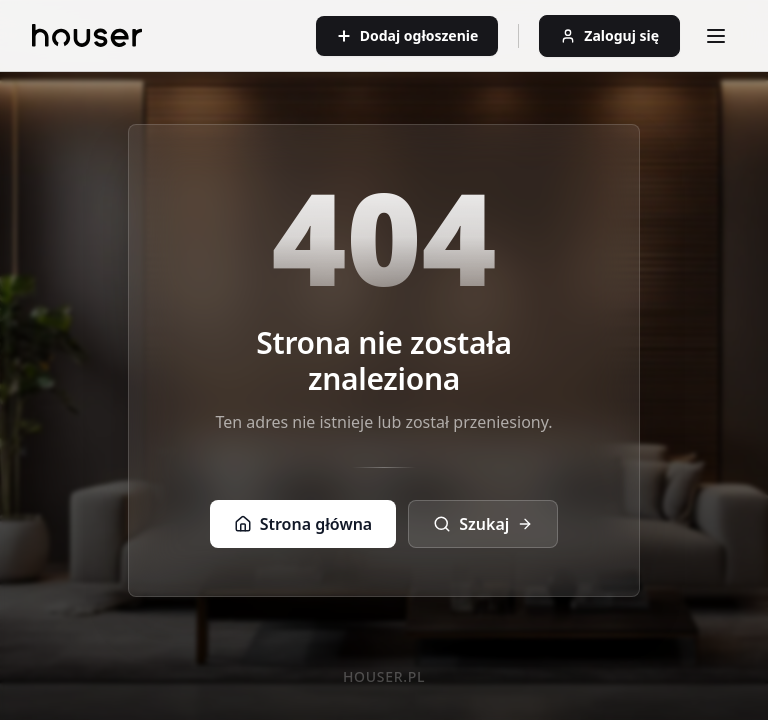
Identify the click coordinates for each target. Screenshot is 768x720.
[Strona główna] (87, 35)
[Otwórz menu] (716, 36)
